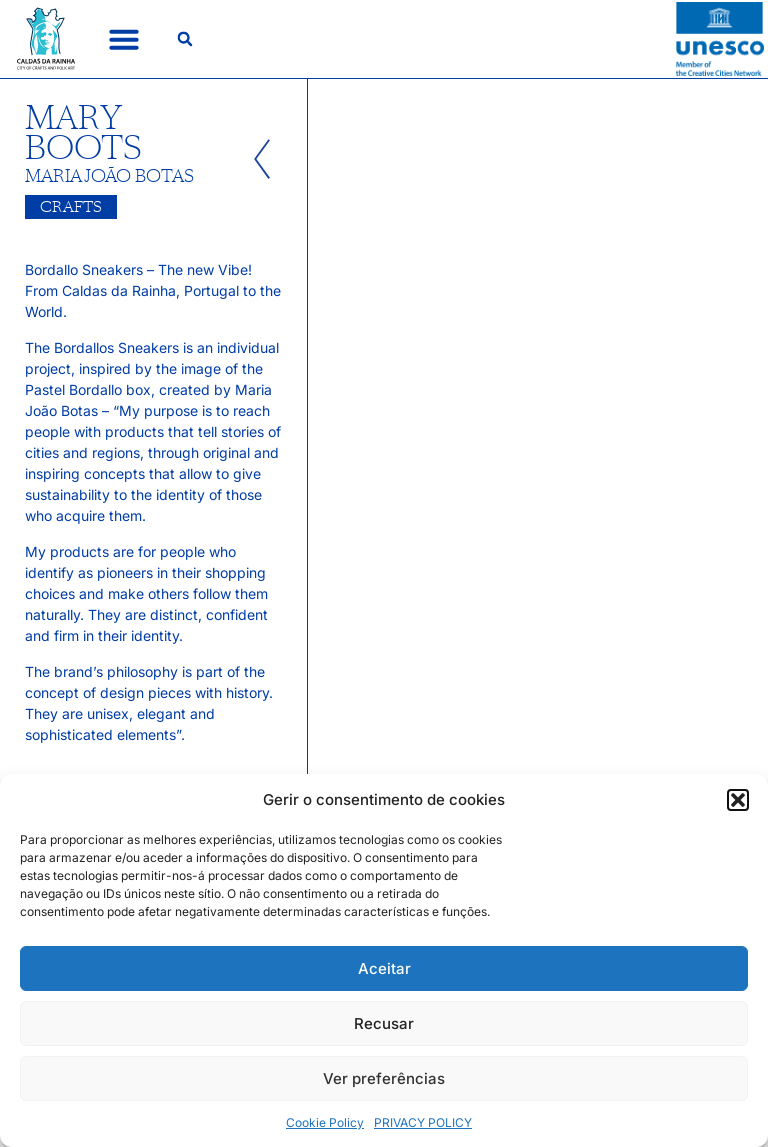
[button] (738, 800)
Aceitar (384, 968)
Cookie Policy (325, 1122)
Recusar (384, 1023)
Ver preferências (384, 1078)
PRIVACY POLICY (423, 1122)
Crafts (71, 207)
